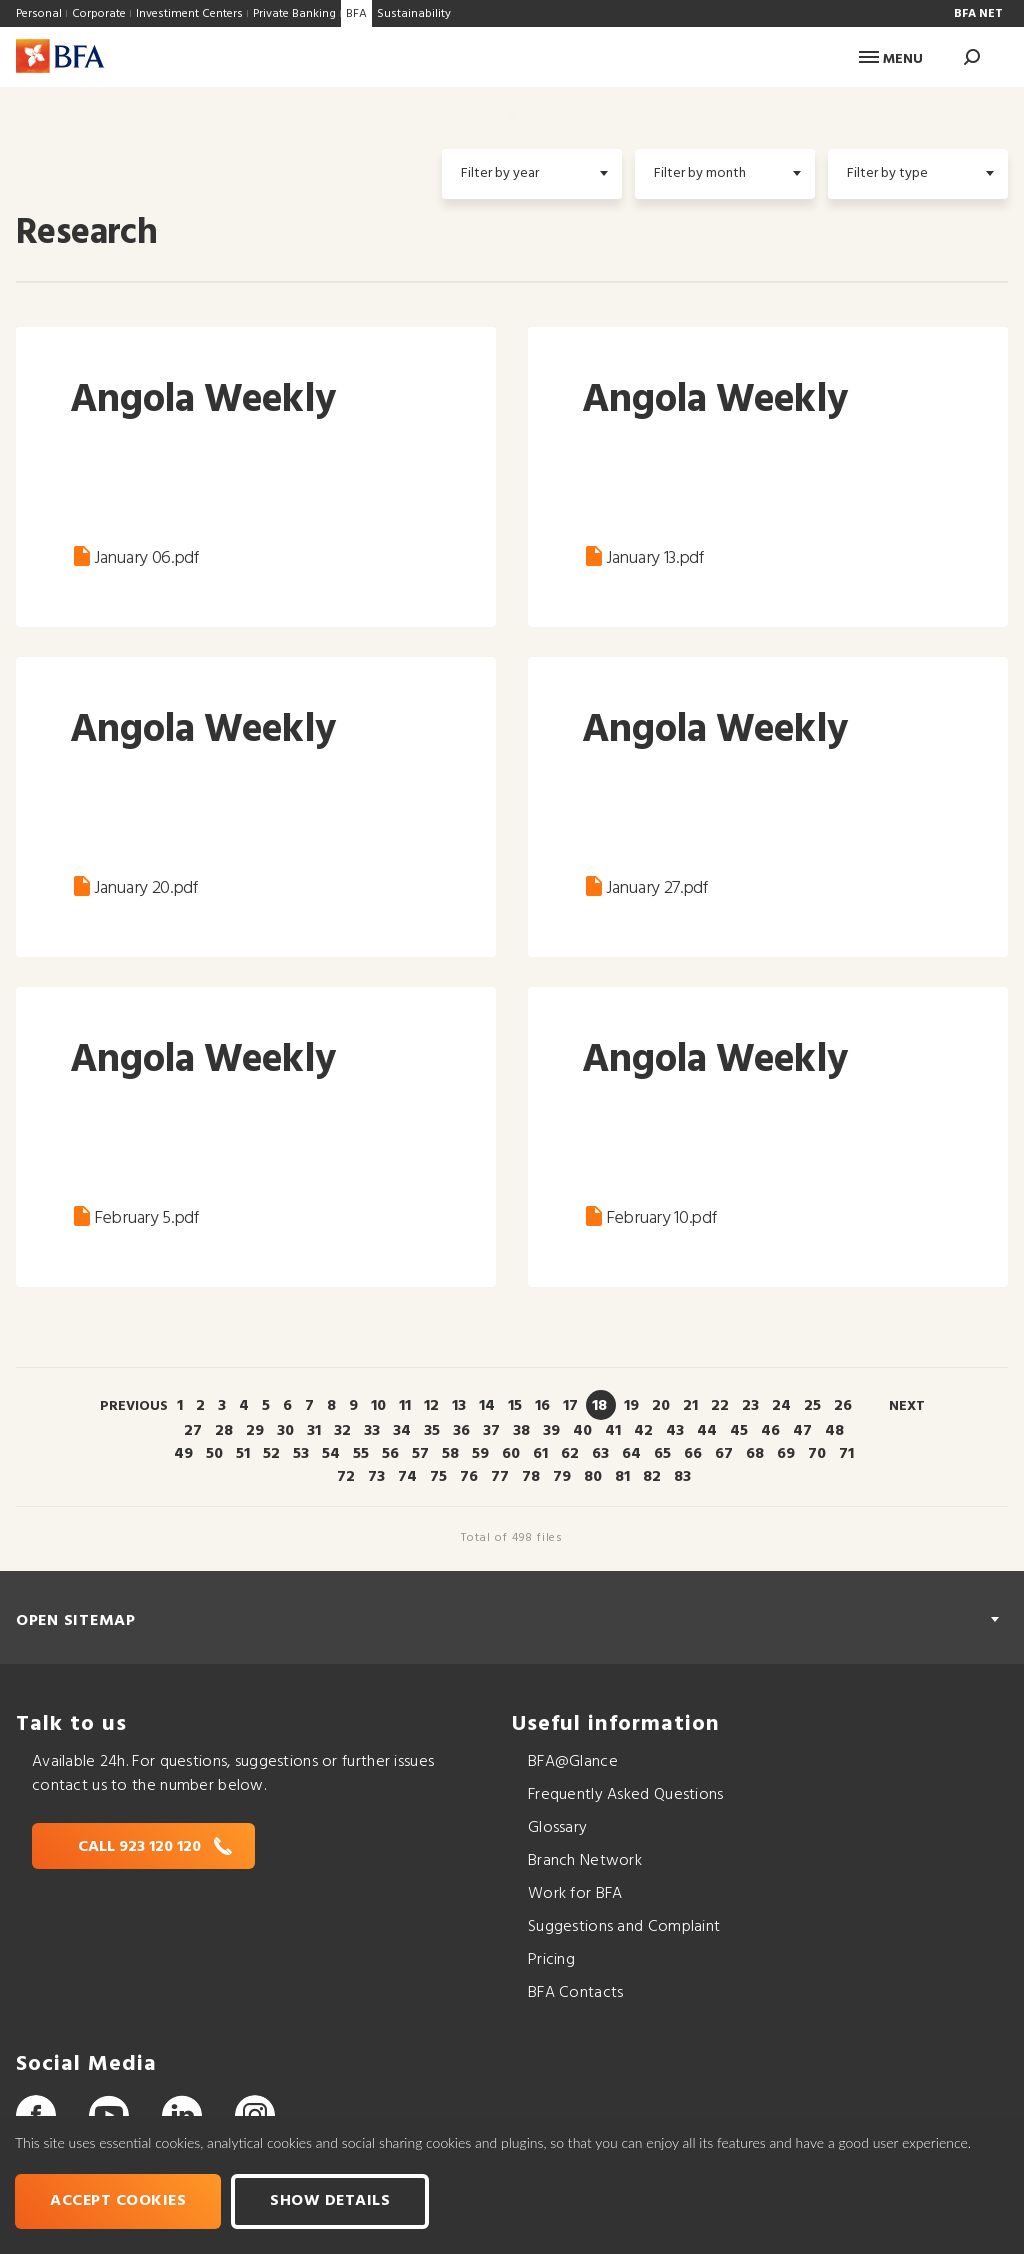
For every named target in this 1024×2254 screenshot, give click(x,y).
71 (846, 1454)
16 (542, 1406)
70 (817, 1454)
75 (438, 1477)
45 (739, 1431)
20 (661, 1406)
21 (690, 1406)
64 (631, 1454)
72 (346, 1477)
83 (682, 1477)
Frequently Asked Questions (626, 1795)
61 (540, 1454)
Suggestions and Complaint (624, 1927)
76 (469, 1477)
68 (755, 1454)
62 (570, 1454)
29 (255, 1431)
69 (786, 1454)
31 (314, 1431)
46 (770, 1431)
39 (551, 1431)
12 (431, 1406)
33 (372, 1431)
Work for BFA (575, 1894)
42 (643, 1431)
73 (376, 1477)
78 (531, 1477)
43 (675, 1431)
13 (459, 1406)
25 (812, 1406)
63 (600, 1454)
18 (599, 1406)
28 (224, 1431)
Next (907, 1406)
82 (652, 1477)
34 (402, 1431)
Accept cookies (118, 2201)
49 (183, 1454)
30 (285, 1431)
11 (405, 1406)
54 (331, 1454)
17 (570, 1406)
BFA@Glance (573, 1762)
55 (361, 1454)
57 (420, 1454)
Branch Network (585, 1861)
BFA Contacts (575, 1993)
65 (662, 1454)
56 (390, 1454)
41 (613, 1431)
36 (461, 1431)
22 (720, 1406)
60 (511, 1454)
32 (342, 1431)
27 (193, 1431)
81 (622, 1477)
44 (707, 1431)
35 (432, 1431)
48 (834, 1431)
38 (521, 1431)
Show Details (330, 2201)
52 (271, 1454)
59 (480, 1454)
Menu (891, 59)
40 (582, 1431)
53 (301, 1454)
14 (487, 1406)
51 (243, 1454)
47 (802, 1431)
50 (214, 1454)
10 (378, 1406)
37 (491, 1431)
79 (562, 1477)
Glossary (557, 1828)
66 (693, 1454)
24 (781, 1406)
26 (843, 1406)
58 (450, 1454)
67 (724, 1454)
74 (407, 1477)
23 (750, 1406)
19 (631, 1406)
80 (593, 1477)
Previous (134, 1406)
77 (500, 1477)
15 (515, 1406)
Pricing (551, 1960)
